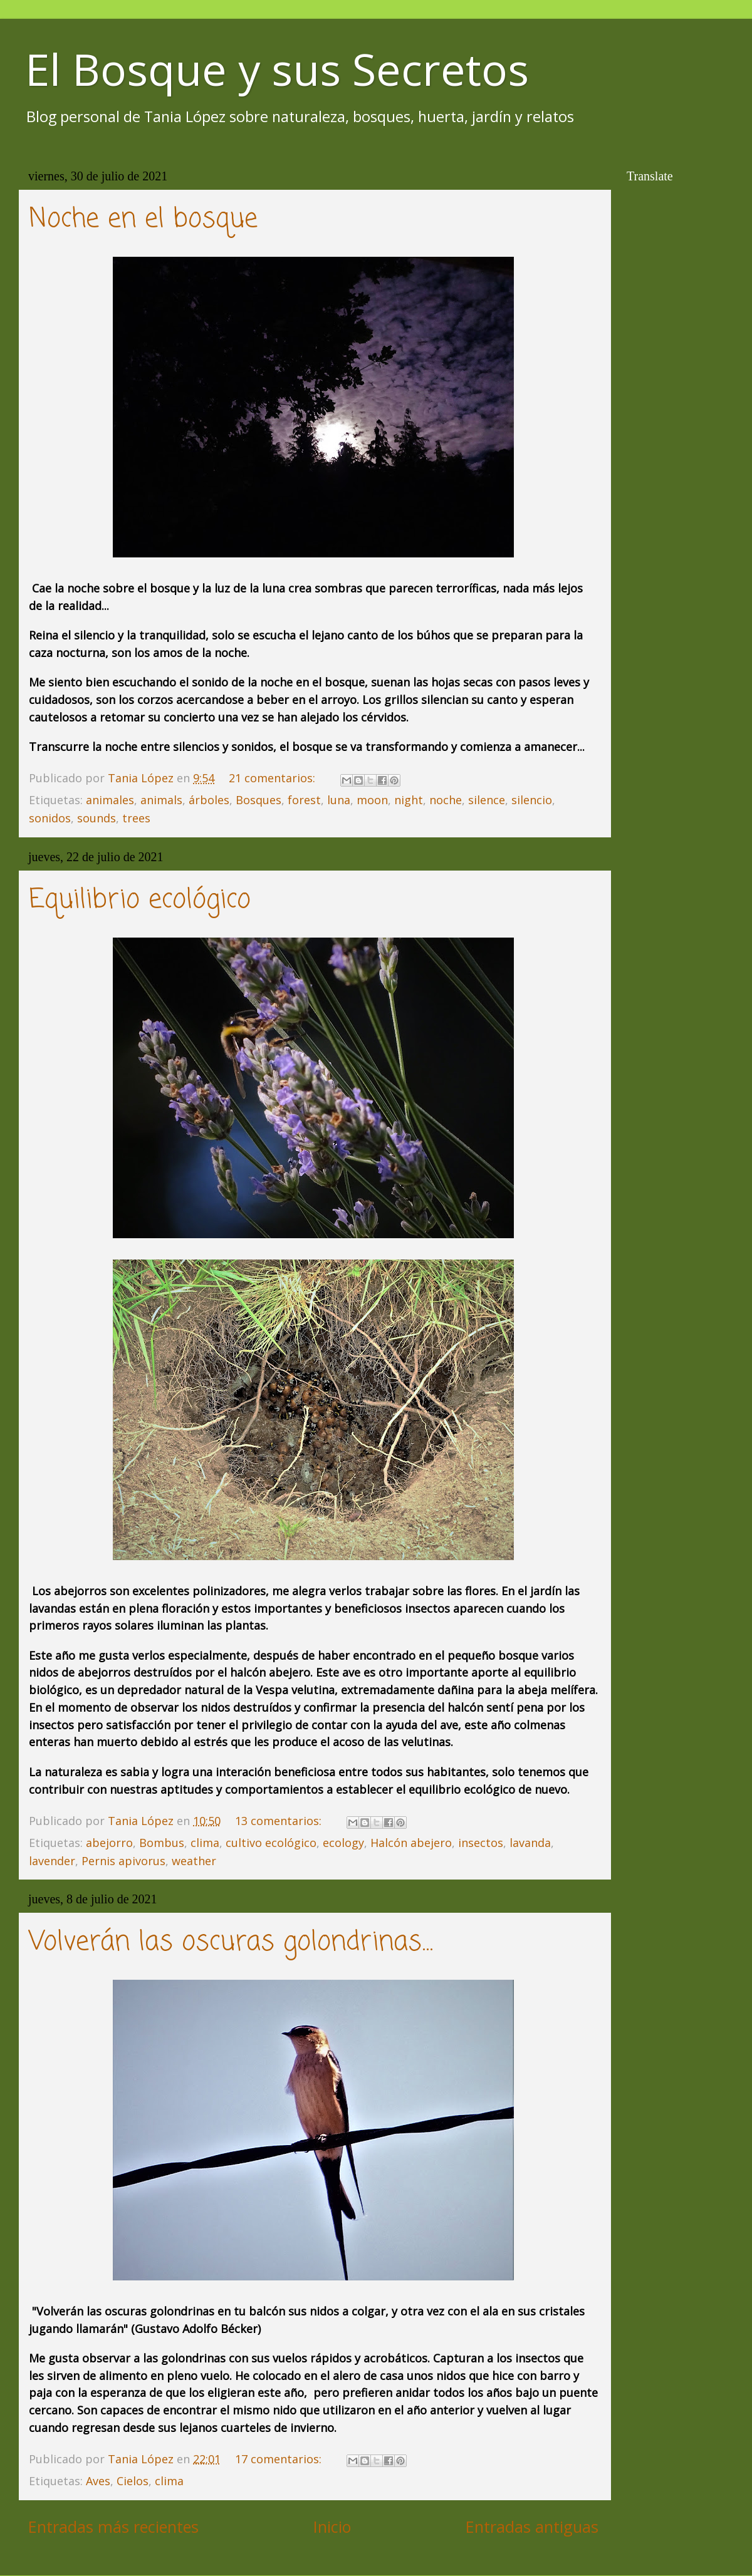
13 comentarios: (280, 1820)
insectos (480, 1842)
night (408, 799)
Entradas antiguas (532, 2526)
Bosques (258, 799)
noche (445, 799)
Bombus (161, 1842)
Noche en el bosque (143, 219)
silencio (531, 799)
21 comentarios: (273, 777)
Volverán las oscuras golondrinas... (231, 1942)
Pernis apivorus (123, 1860)
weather (194, 1860)
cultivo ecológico (271, 1842)
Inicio (332, 2526)
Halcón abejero (411, 1842)
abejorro (109, 1842)
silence (486, 799)
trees (136, 817)
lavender (52, 1860)
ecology (343, 1842)
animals (161, 799)
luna (338, 799)
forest (304, 799)
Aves (98, 2480)
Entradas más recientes (113, 2526)
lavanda (530, 1842)
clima (205, 1842)
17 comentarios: (280, 2458)
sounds (96, 817)
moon (372, 799)
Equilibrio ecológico (140, 900)
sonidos (50, 817)
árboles (209, 799)
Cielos (133, 2480)
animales (110, 799)
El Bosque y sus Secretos (277, 69)
